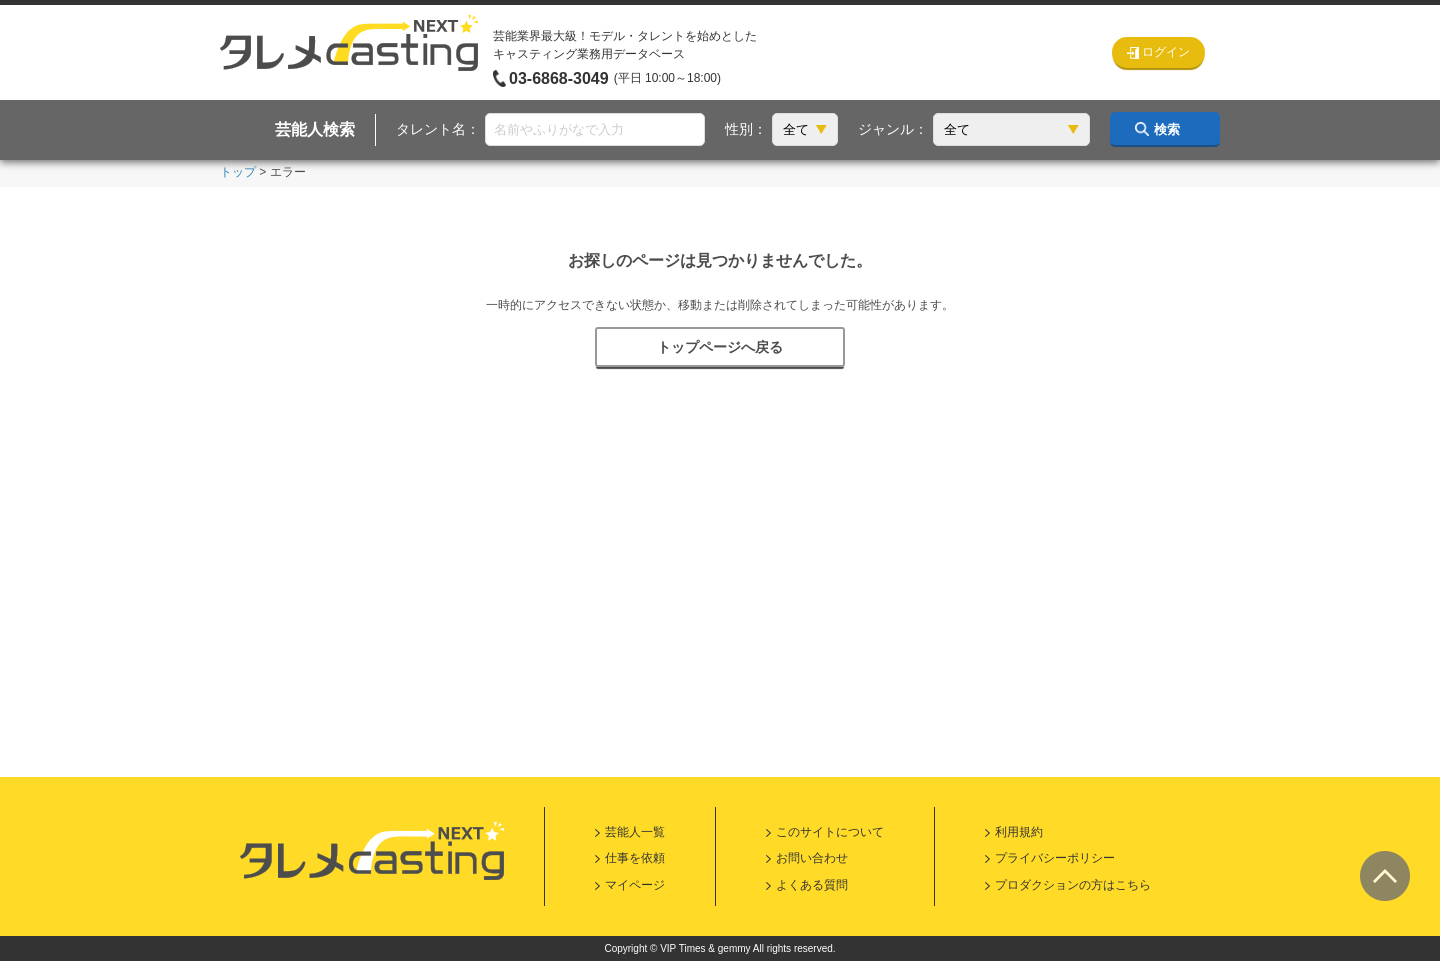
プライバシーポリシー (1055, 858)
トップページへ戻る (720, 347)
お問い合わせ (812, 858)
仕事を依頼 (635, 858)
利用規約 (1019, 832)
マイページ (635, 885)
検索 (1167, 129)
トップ (238, 172)
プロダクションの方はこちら (1073, 885)
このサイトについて (830, 832)
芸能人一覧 (635, 832)
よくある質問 (812, 885)
